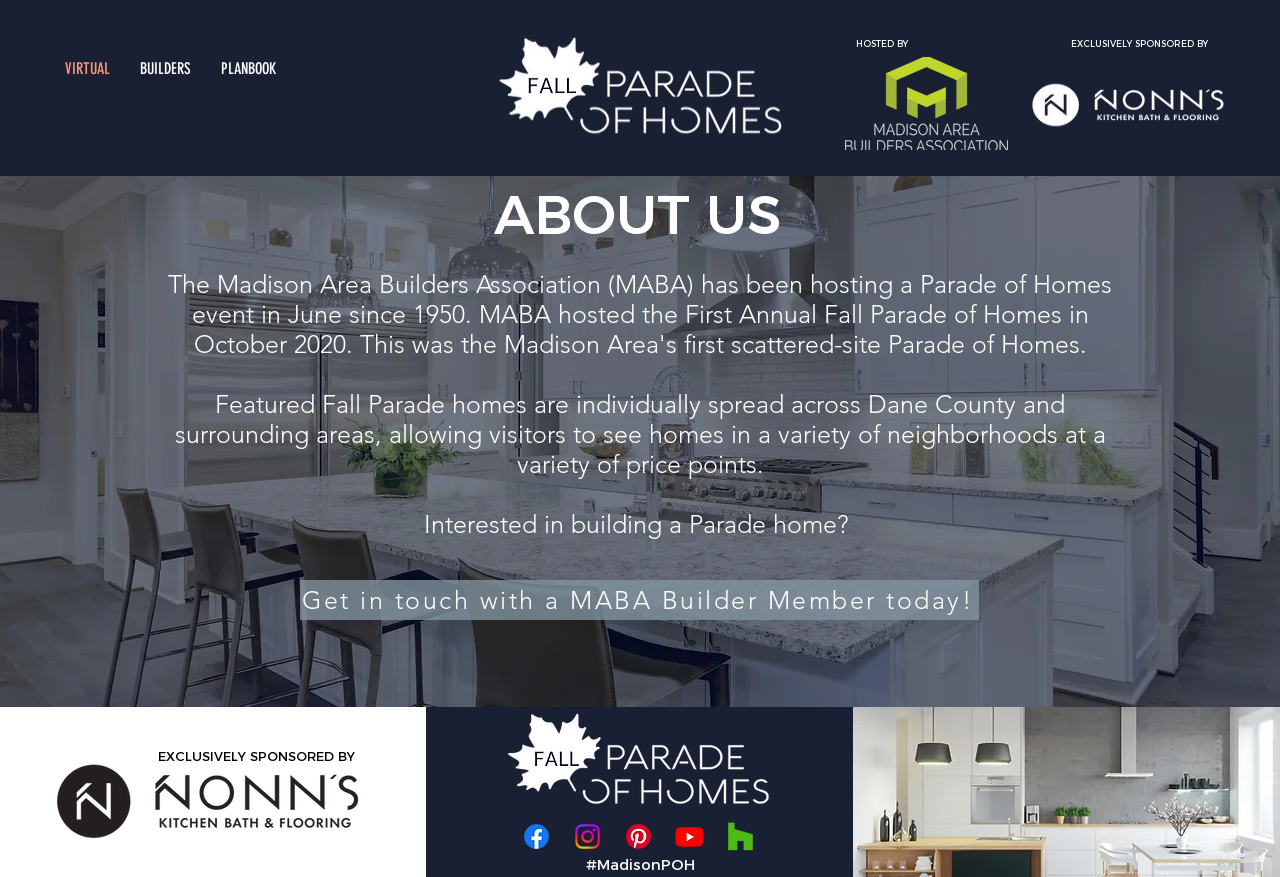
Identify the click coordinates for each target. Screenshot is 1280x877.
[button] (165, 69)
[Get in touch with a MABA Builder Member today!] (639, 600)
